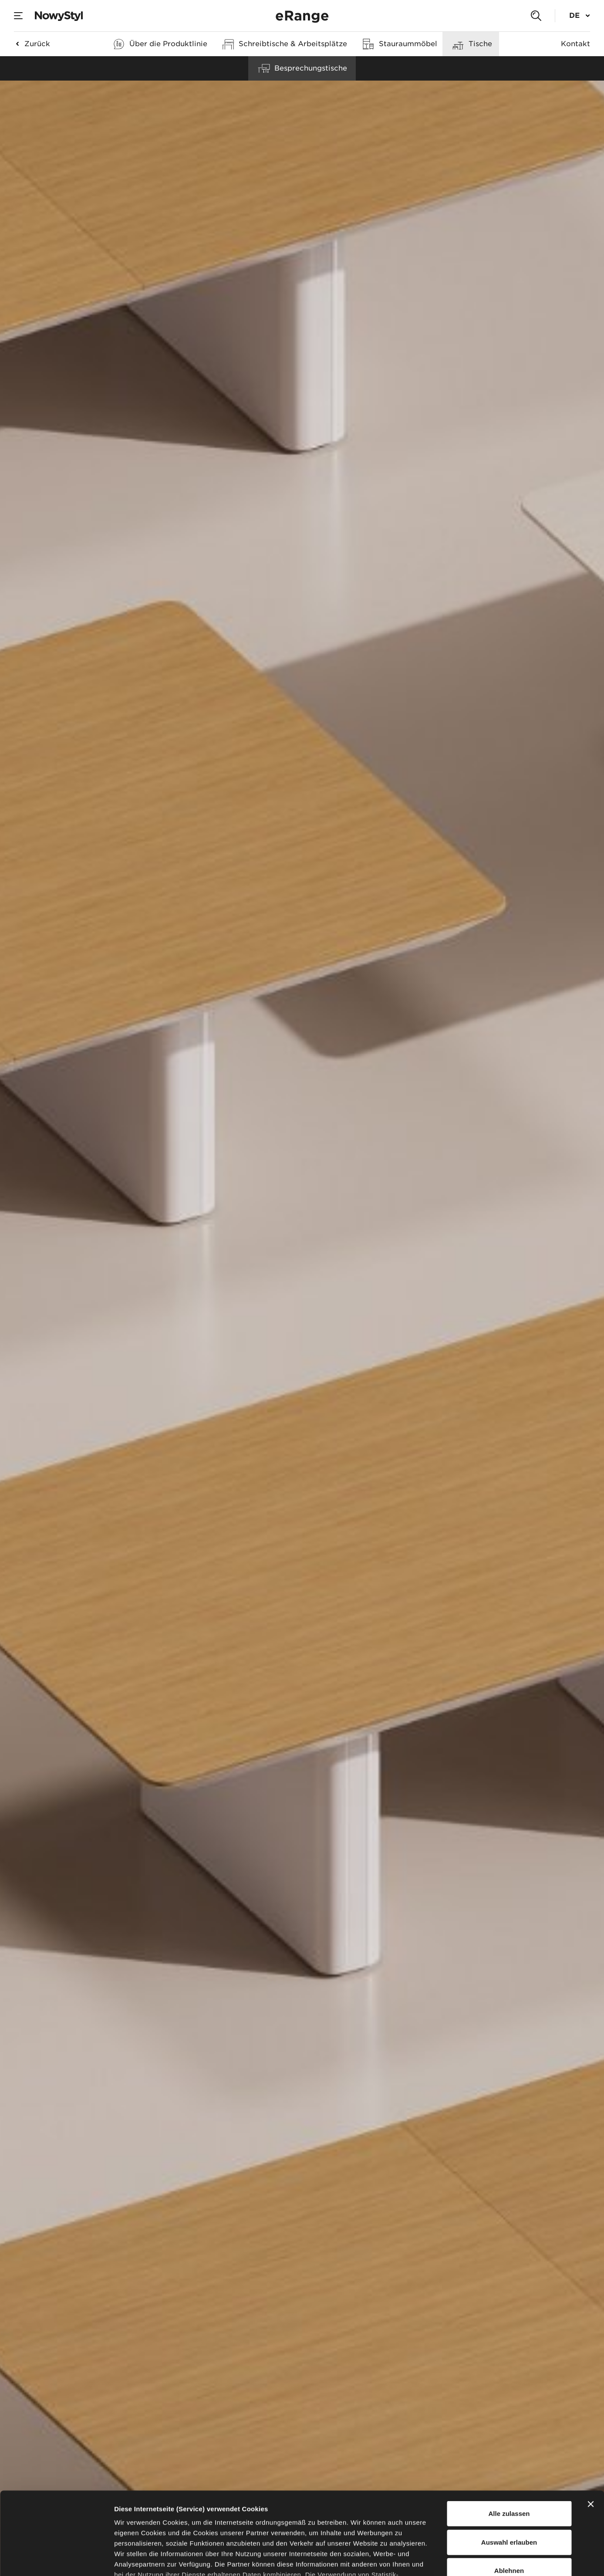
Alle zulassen (509, 2443)
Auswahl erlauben (509, 2471)
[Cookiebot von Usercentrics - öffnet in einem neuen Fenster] (56, 2559)
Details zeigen (463, 2558)
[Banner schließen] (590, 2434)
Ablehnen (509, 2500)
